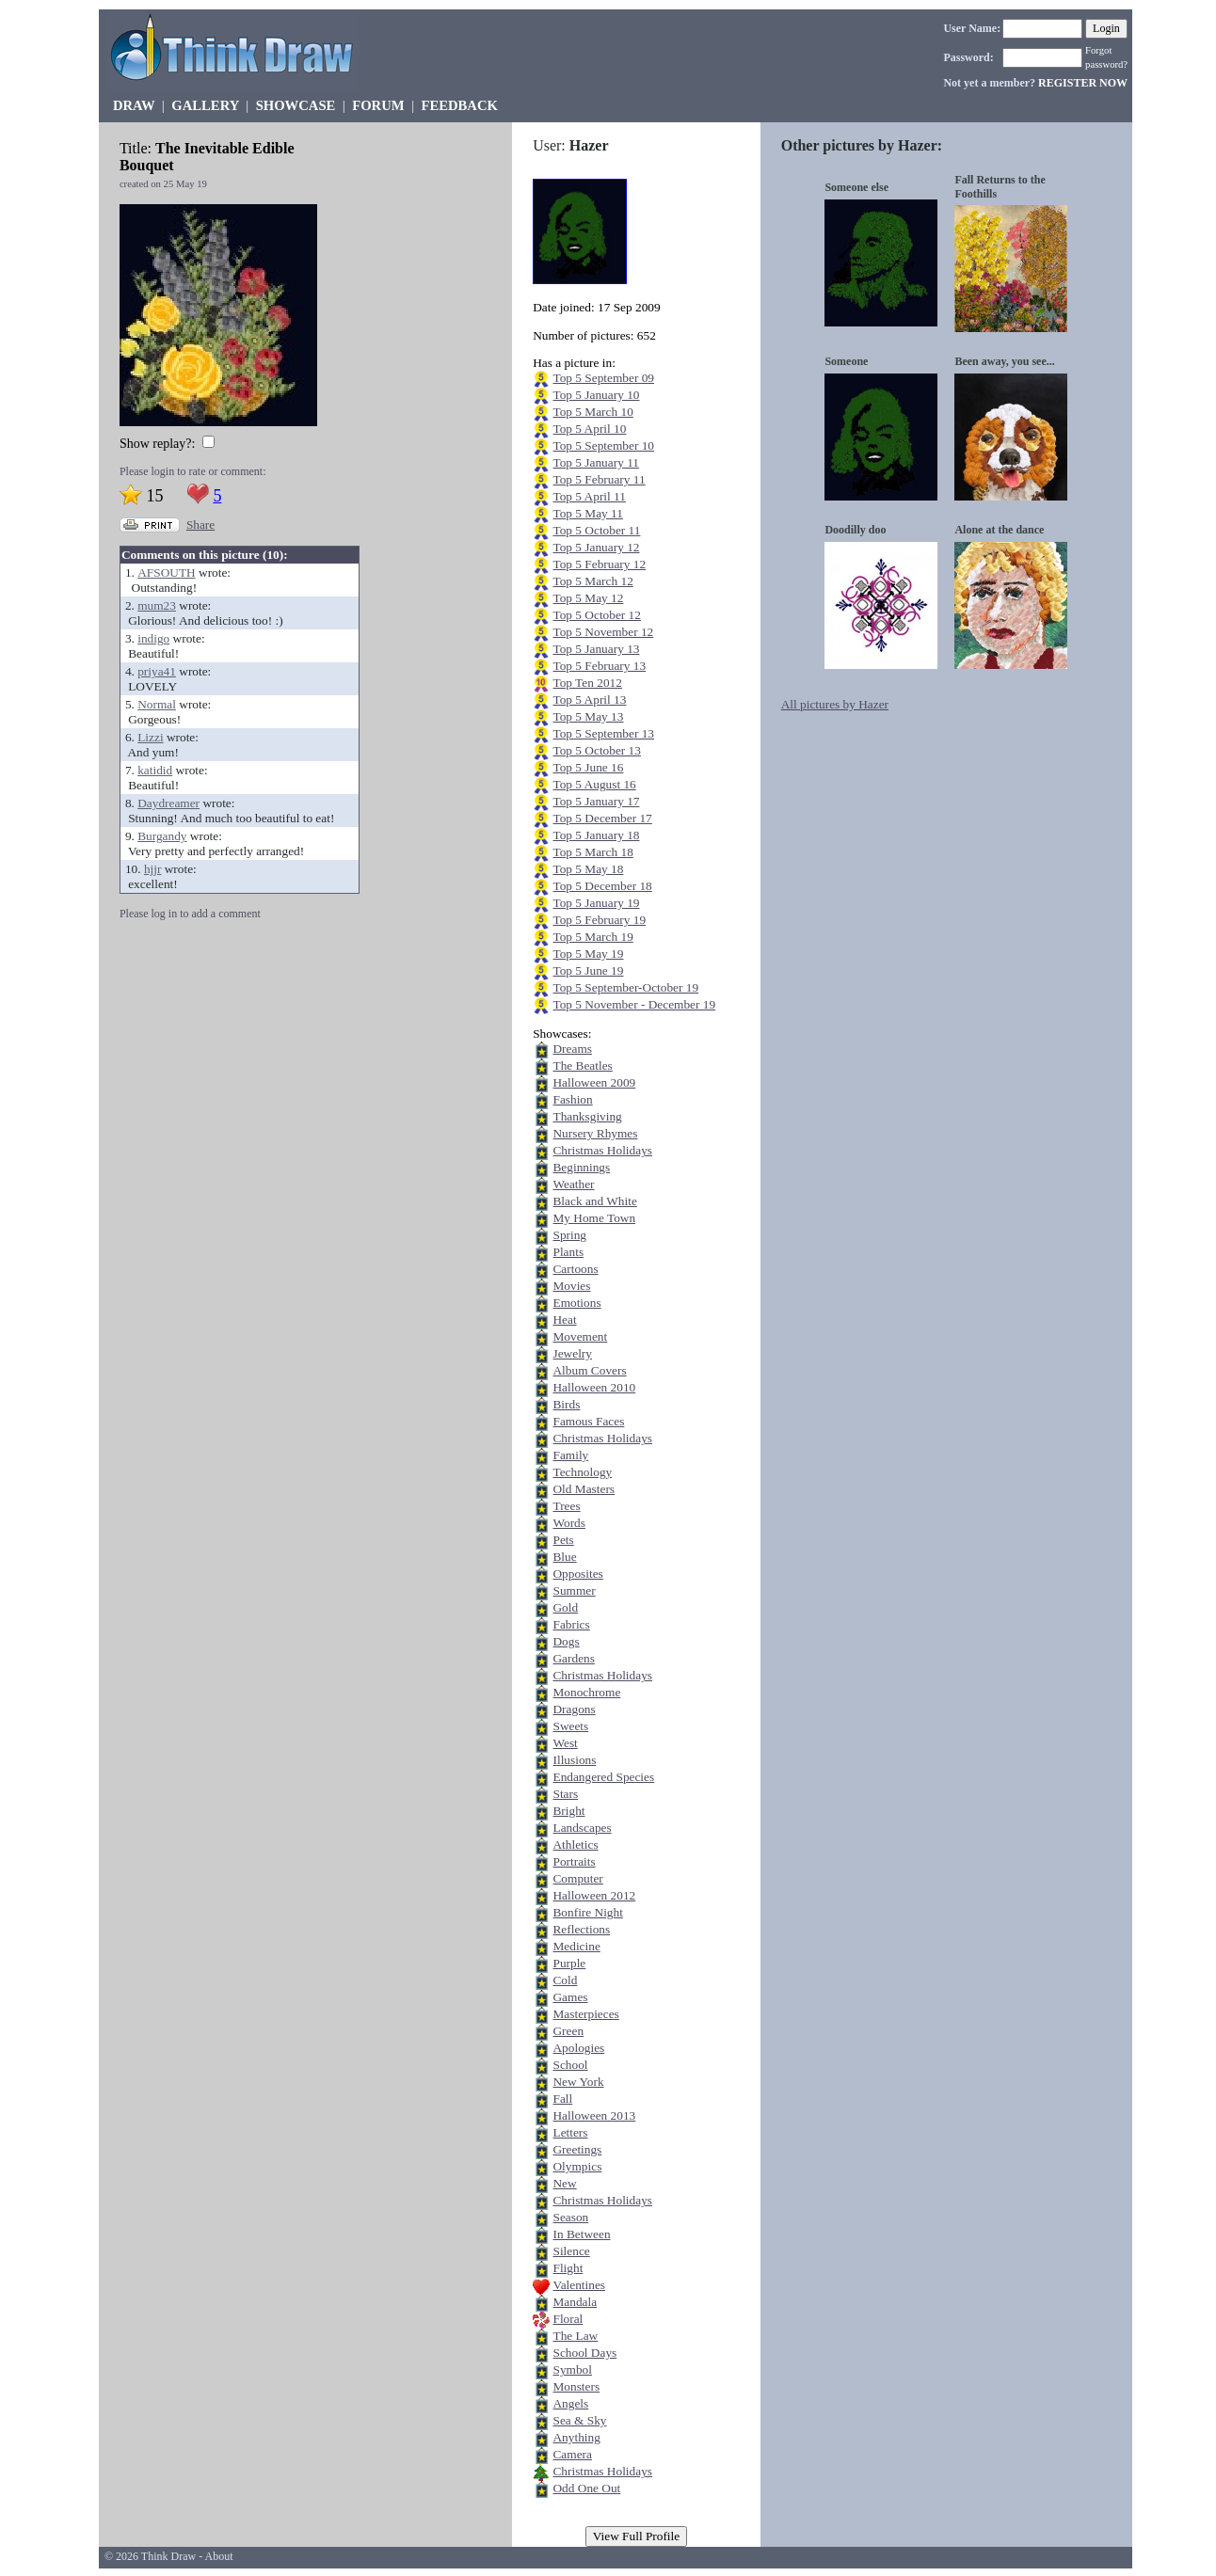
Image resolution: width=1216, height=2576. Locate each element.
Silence (570, 2251)
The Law (575, 2336)
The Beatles (582, 1065)
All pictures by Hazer (834, 704)
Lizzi (150, 737)
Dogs (565, 1641)
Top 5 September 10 (603, 445)
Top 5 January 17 (595, 801)
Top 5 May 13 (587, 716)
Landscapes (581, 1828)
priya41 (156, 671)
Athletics (575, 1844)
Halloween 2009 (593, 1082)
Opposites (577, 1573)
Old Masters (583, 1489)
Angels (570, 2403)
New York (577, 2082)
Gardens (573, 1658)
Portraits (573, 1861)
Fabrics (570, 1624)
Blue (564, 1557)
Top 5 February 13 (599, 666)
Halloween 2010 (593, 1387)
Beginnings (581, 1167)
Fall (562, 2098)
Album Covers (589, 1370)
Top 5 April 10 (589, 428)
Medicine (576, 1946)
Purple (568, 1963)
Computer (577, 1878)
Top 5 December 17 (601, 818)
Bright (568, 1811)
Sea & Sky (579, 2420)
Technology (582, 1472)
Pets (562, 1540)
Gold (565, 1607)
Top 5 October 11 (596, 530)
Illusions (574, 1760)
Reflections (581, 1929)
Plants (568, 1252)
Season (570, 2217)
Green (568, 2031)
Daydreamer (168, 803)
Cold (564, 1980)
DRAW (134, 105)
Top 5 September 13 (603, 733)
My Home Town (593, 1218)
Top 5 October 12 (596, 615)
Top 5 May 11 (587, 513)
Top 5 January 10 (595, 395)
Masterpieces (585, 2014)
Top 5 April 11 (588, 496)
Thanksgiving (586, 1116)
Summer (573, 1590)
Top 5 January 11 (595, 462)
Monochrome (586, 1692)
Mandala (574, 2302)
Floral (567, 2319)
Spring (569, 1235)
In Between (581, 2234)
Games (569, 1997)
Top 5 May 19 (587, 953)
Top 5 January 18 (595, 835)
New (564, 2183)
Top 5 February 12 (599, 564)
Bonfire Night (587, 1912)
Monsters (576, 2386)
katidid (154, 770)
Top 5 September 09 (603, 378)
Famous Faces (588, 1421)
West (564, 1743)
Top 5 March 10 (592, 412)
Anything (576, 2437)
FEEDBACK (459, 105)
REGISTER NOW (1083, 82)
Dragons (573, 1709)
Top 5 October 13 (596, 750)
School (569, 2065)
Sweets (570, 1726)
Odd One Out (586, 2488)
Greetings (576, 2149)
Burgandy (161, 836)
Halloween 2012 (593, 1895)
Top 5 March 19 (592, 937)
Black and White (594, 1201)
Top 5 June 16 (587, 767)
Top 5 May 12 (587, 598)
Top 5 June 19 (587, 970)
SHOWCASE (296, 105)
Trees (566, 1506)
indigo (153, 638)
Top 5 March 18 (592, 852)
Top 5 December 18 (601, 886)
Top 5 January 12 (595, 547)
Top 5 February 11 (598, 479)
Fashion (572, 1099)
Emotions (576, 1303)
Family (570, 1455)
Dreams (571, 1049)
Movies (571, 1286)
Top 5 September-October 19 (625, 987)
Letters (569, 2132)
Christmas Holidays (602, 1150)
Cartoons (575, 1269)
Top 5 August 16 (593, 784)
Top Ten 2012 (586, 683)
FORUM (378, 105)
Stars (565, 1794)
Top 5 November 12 (602, 632)
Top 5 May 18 (587, 869)
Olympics (576, 2166)
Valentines (578, 2285)
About (218, 2556)
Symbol (571, 2369)
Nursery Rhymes (594, 1133)
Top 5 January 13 (595, 649)
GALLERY (204, 105)
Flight (567, 2268)
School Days (584, 2352)
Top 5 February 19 (599, 920)
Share (200, 524)
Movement (579, 1336)
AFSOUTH (166, 572)
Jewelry (571, 1353)
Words (568, 1523)
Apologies (578, 2048)
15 (154, 495)
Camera (571, 2454)
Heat (564, 1319)
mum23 (156, 605)
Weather (573, 1184)
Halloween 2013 (593, 2115)
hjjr (153, 869)
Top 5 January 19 (595, 903)
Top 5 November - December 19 (633, 1004)
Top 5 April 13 (589, 699)
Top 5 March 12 (592, 581)
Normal (156, 704)
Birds (566, 1404)
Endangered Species (603, 1777)
